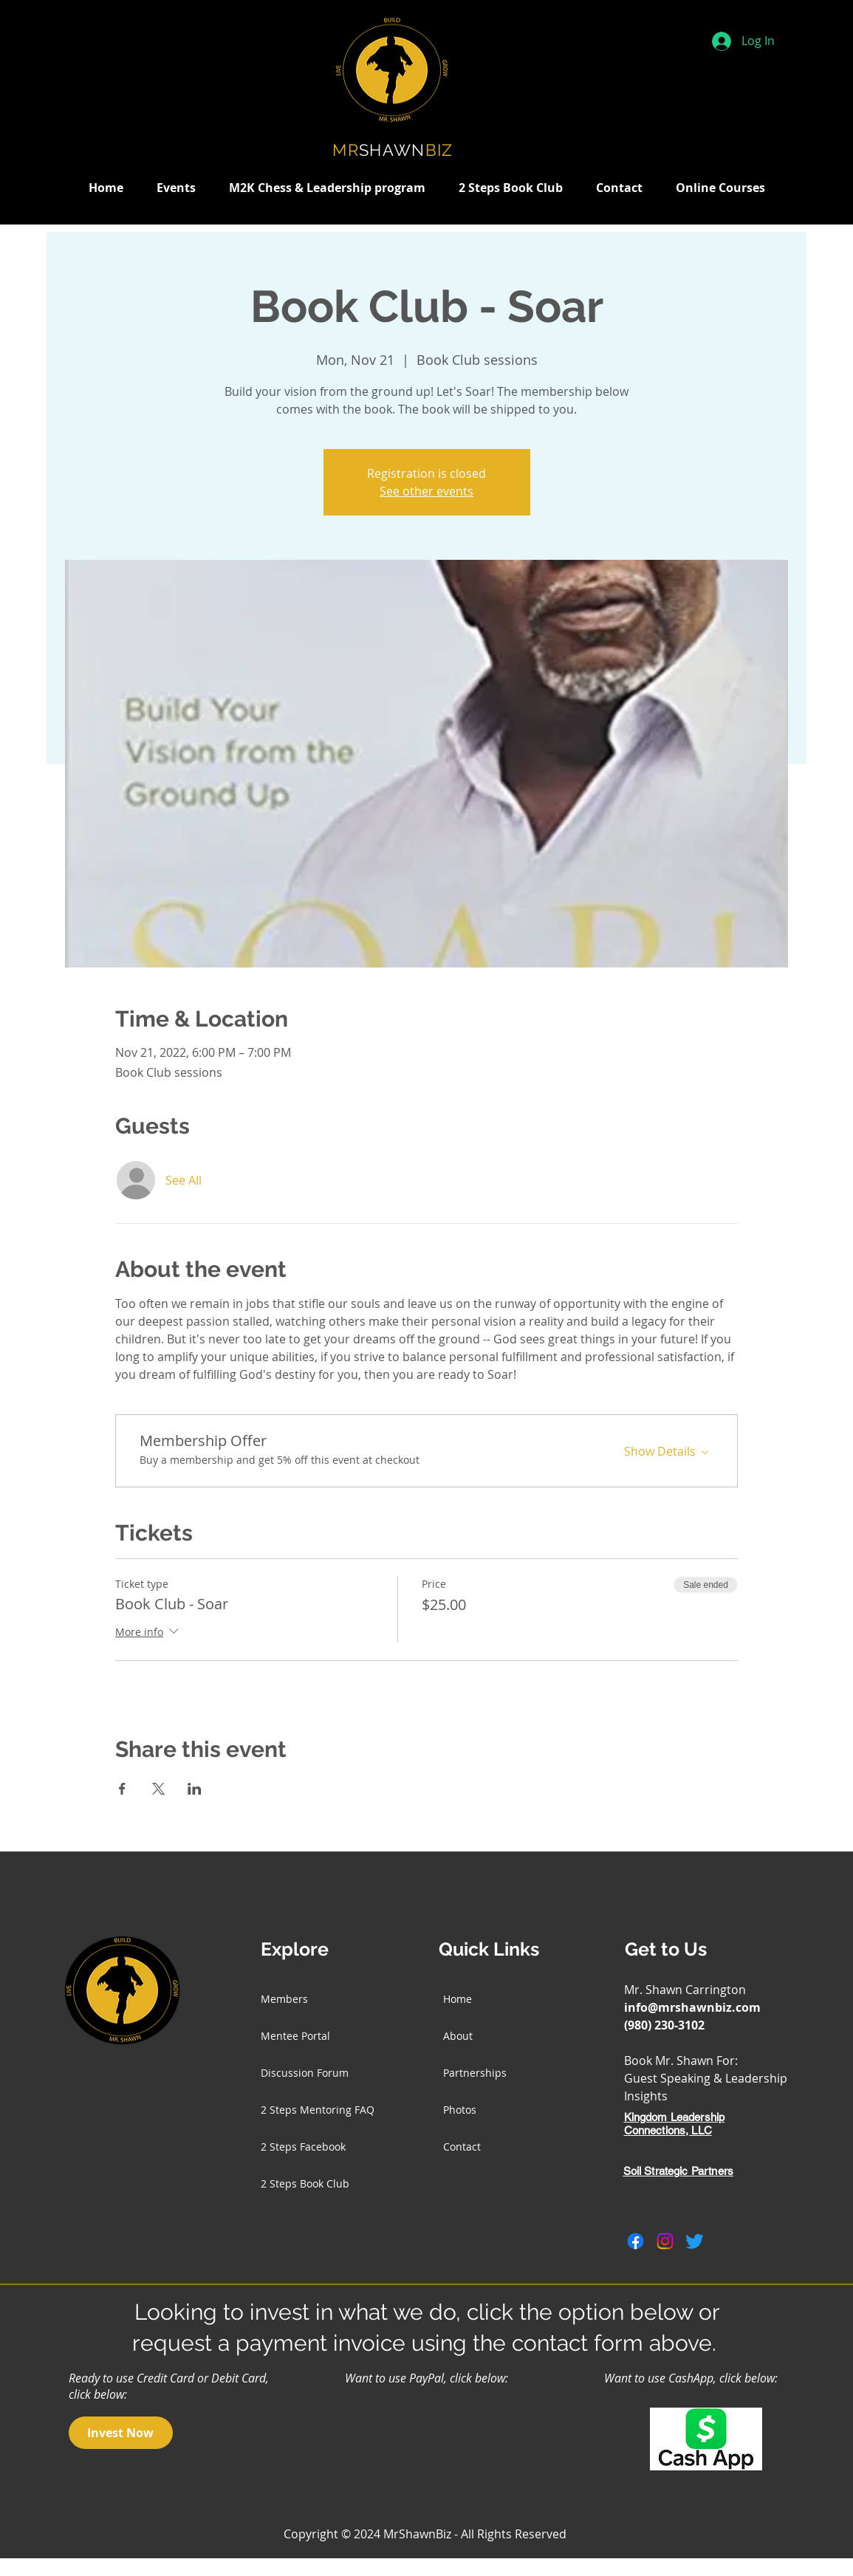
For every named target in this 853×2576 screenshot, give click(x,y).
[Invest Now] (121, 2432)
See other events (426, 491)
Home (457, 1999)
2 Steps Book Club (305, 2183)
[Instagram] (665, 2241)
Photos (459, 2110)
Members (284, 1999)
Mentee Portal (295, 2036)
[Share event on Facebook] (122, 1789)
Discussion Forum (305, 2073)
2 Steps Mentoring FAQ (317, 2110)
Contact (462, 2147)
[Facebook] (635, 2241)
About (458, 2036)
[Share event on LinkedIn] (195, 1789)
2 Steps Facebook (303, 2147)
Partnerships (475, 2073)
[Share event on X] (158, 1789)
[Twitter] (694, 2241)
